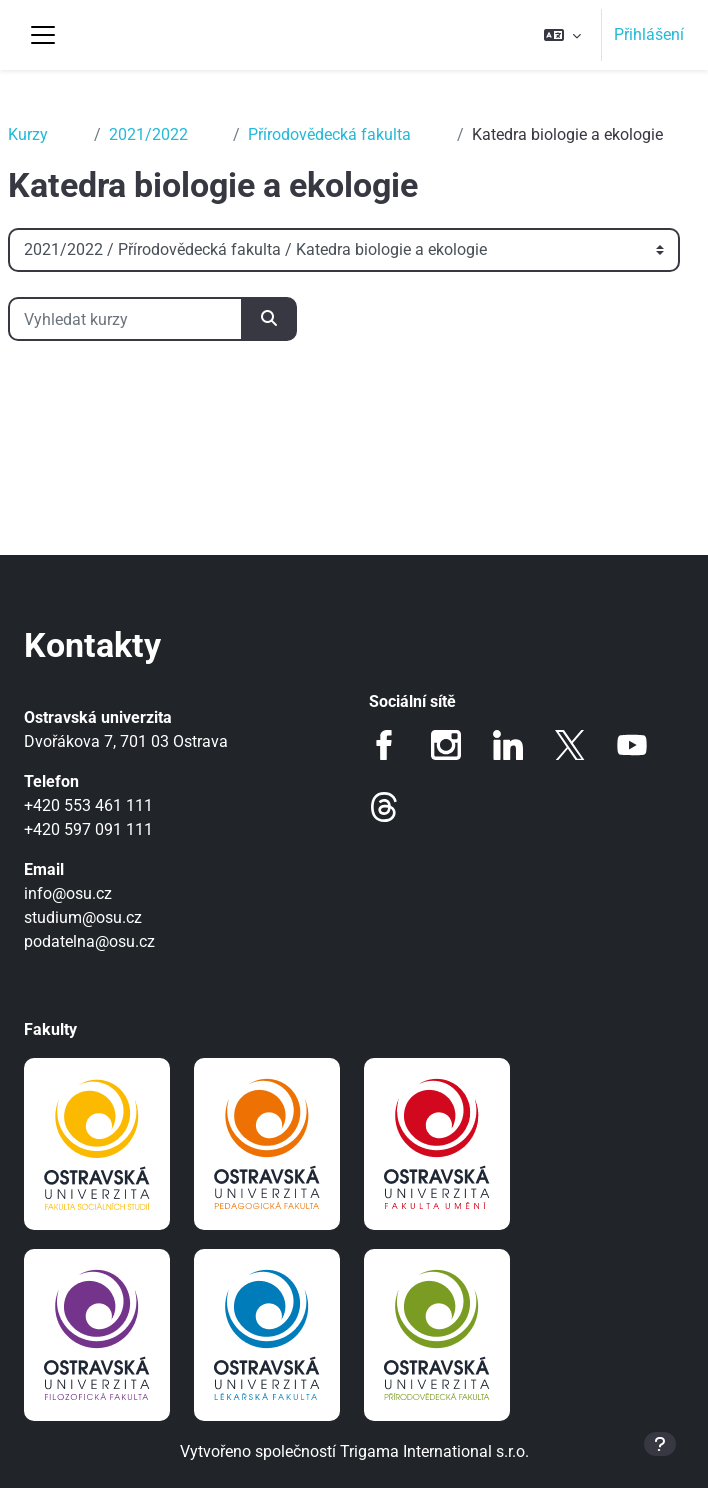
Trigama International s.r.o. (434, 1451)
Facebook (384, 745)
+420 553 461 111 (88, 805)
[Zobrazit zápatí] (660, 1444)
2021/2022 (148, 134)
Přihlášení (649, 34)
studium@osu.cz (83, 917)
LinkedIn (508, 745)
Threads (384, 807)
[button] (562, 35)
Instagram (446, 745)
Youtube (632, 745)
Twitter (570, 745)
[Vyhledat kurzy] (125, 319)
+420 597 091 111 (88, 829)
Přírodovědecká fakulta (329, 134)
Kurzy (28, 134)
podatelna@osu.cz (89, 941)
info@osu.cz (68, 893)
